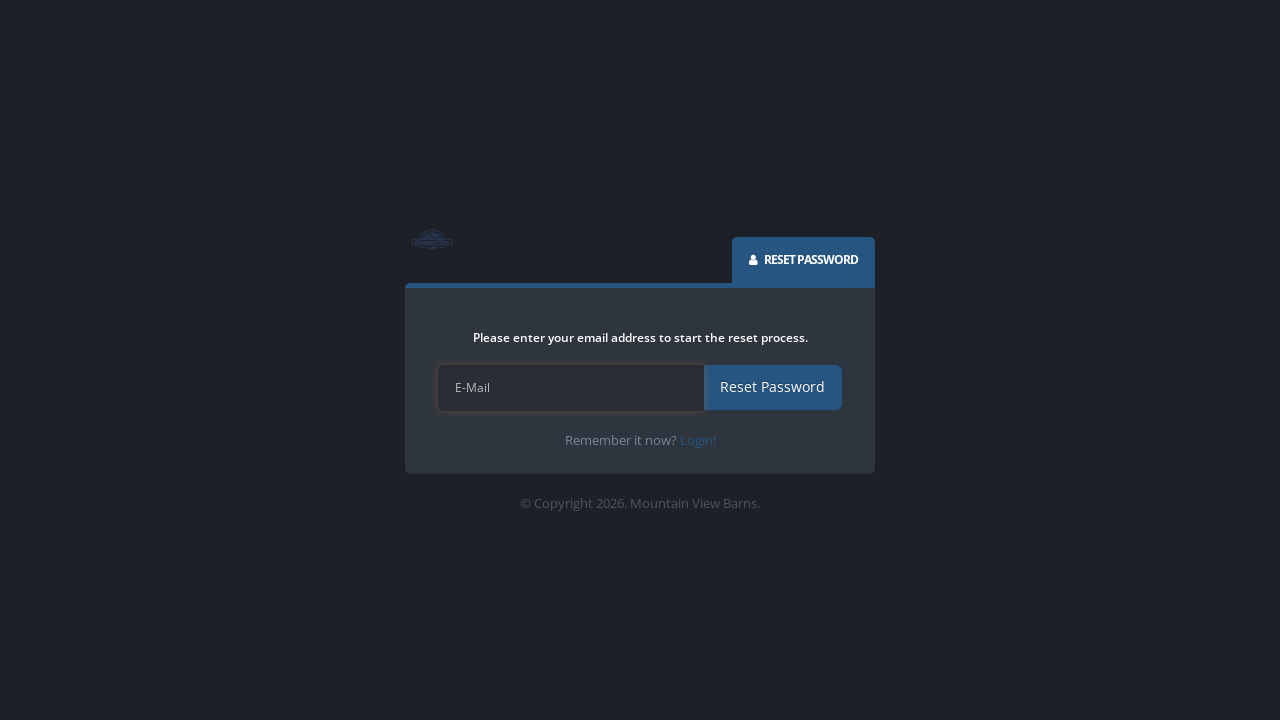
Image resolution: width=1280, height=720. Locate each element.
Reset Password (772, 386)
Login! (698, 440)
